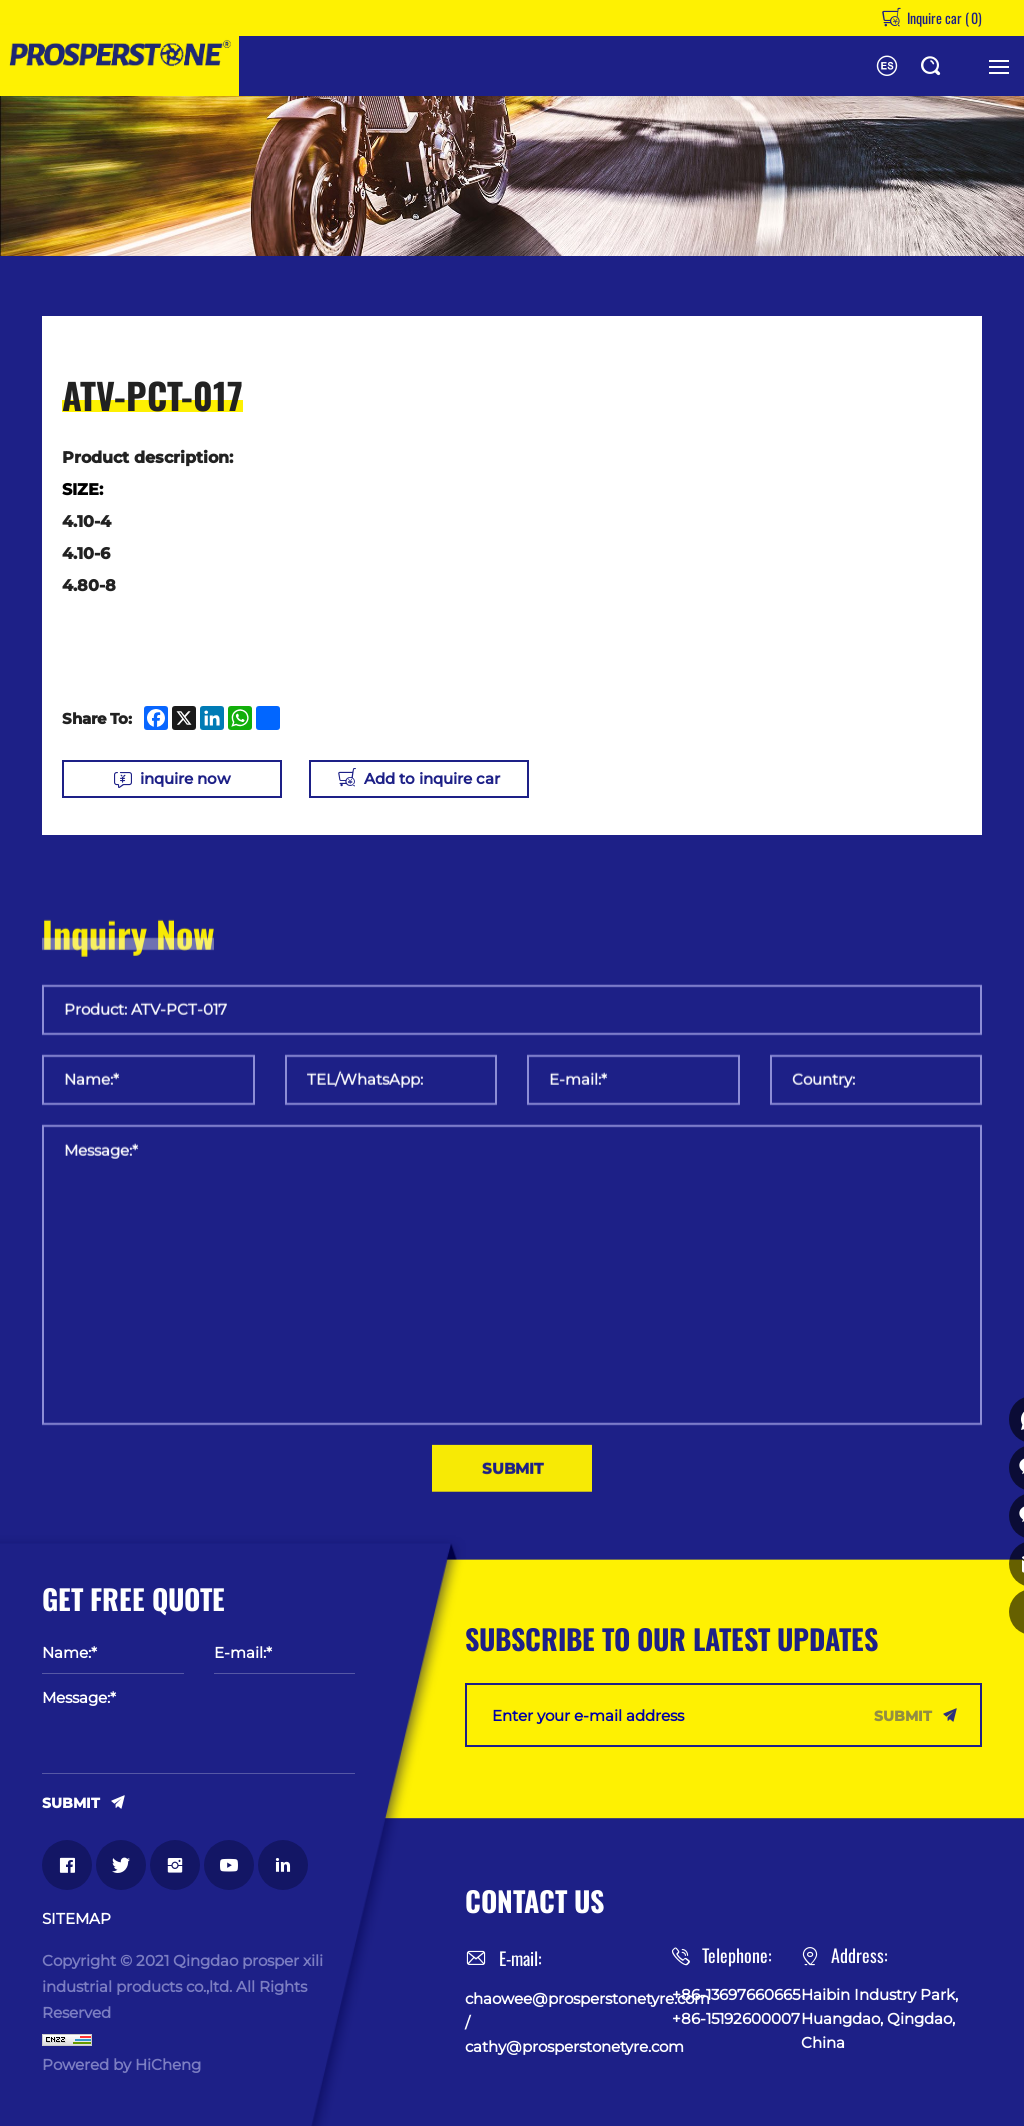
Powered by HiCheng (121, 2062)
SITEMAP (76, 1917)
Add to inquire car (455, 778)
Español (887, 66)
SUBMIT (71, 1800)
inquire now (185, 778)
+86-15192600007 (736, 2016)
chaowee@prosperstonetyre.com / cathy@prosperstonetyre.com (568, 2020)
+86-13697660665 (736, 1992)
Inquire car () (943, 17)
